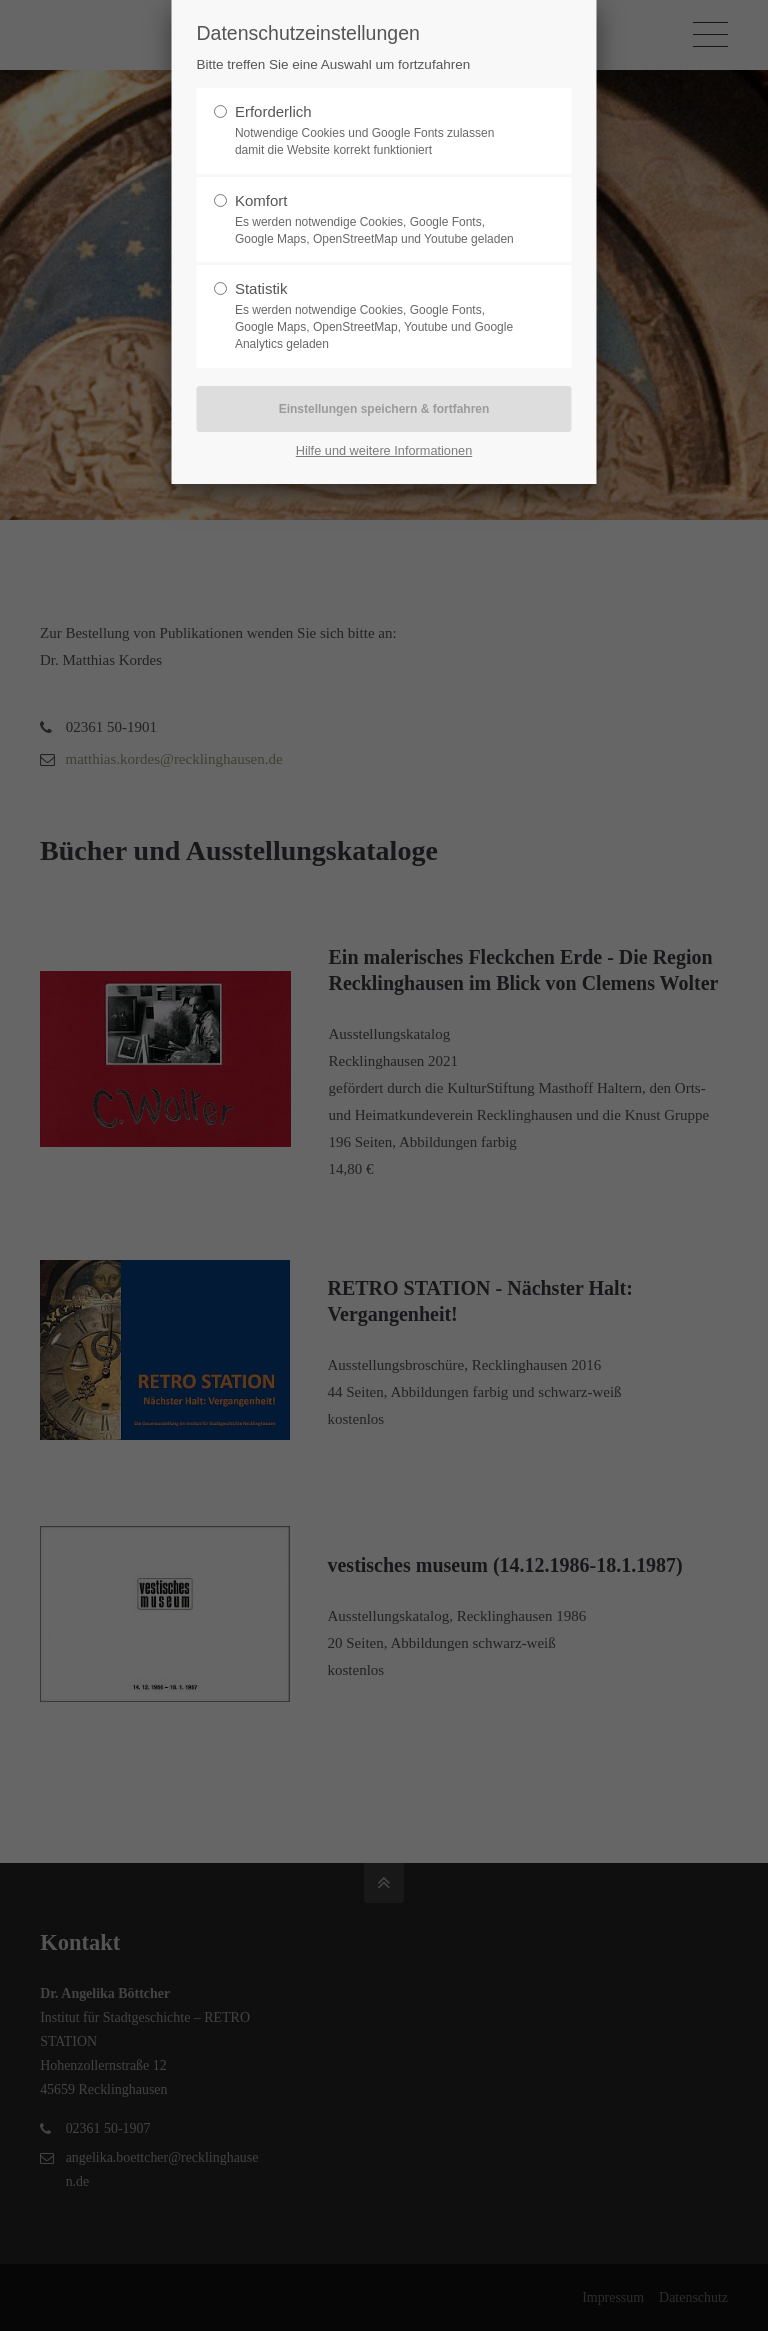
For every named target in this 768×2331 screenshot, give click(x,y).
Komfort (261, 200)
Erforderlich (273, 111)
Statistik (261, 288)
